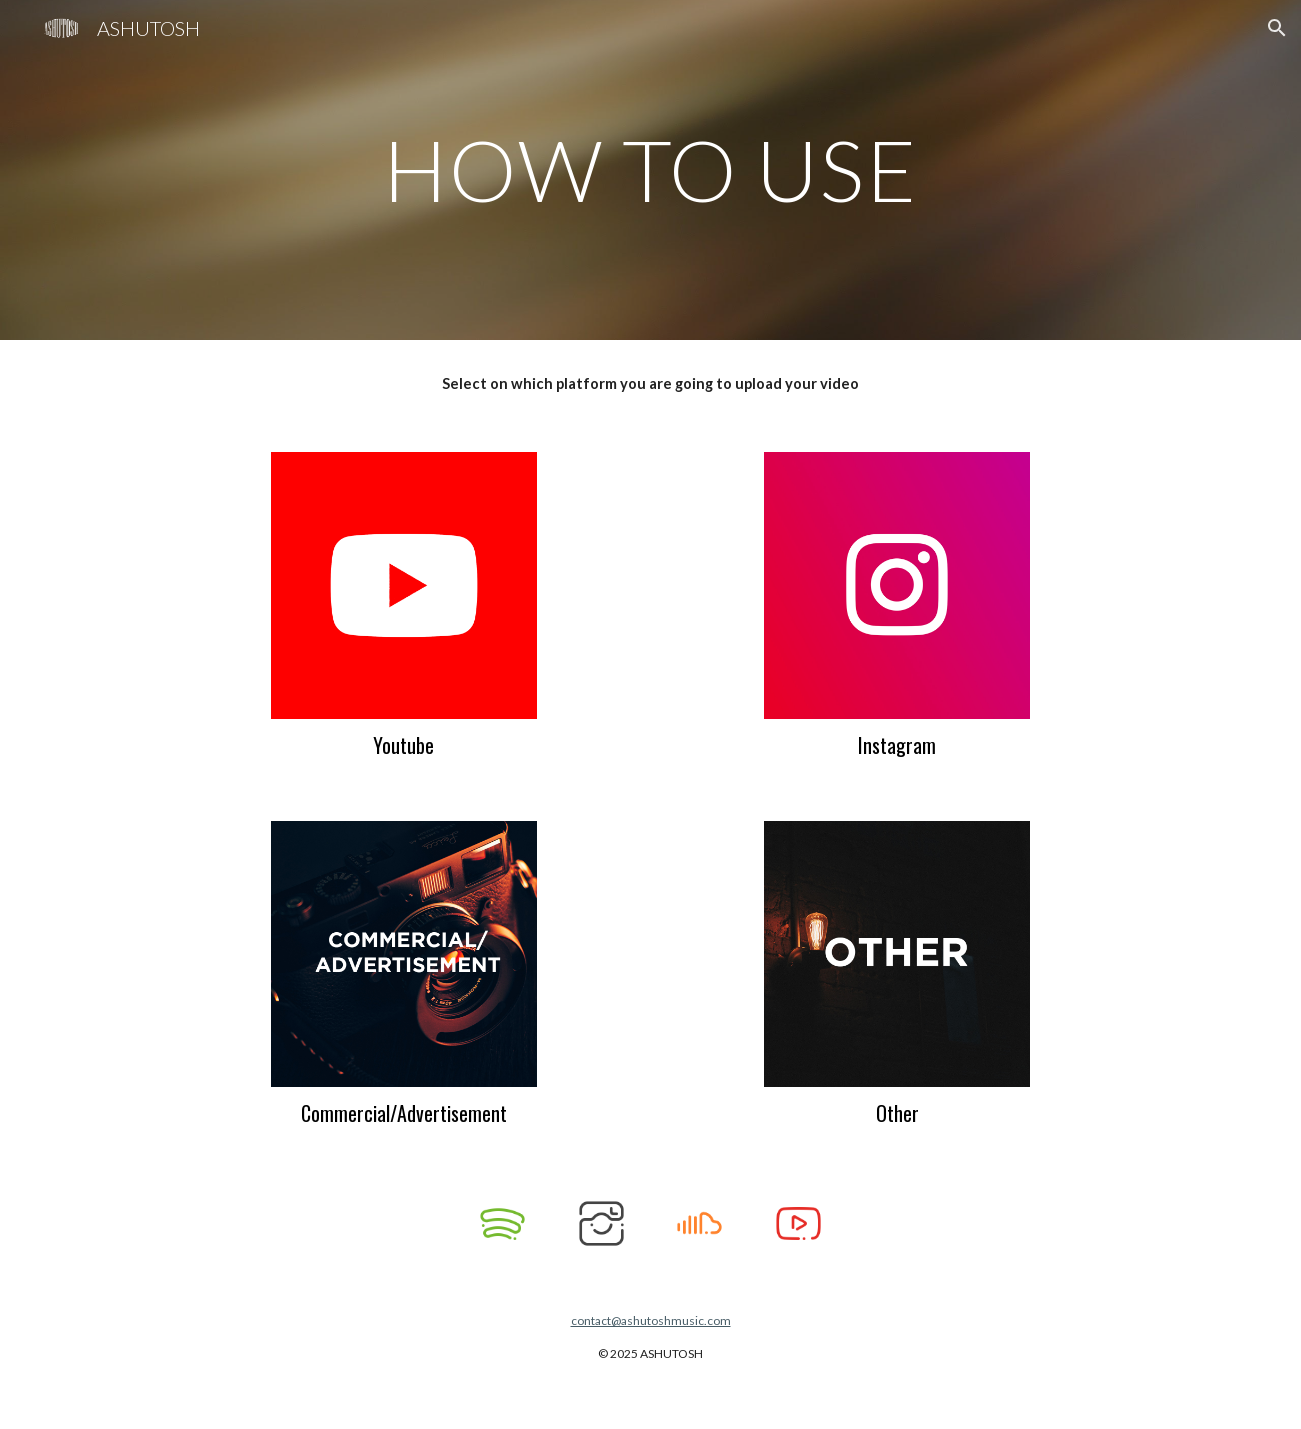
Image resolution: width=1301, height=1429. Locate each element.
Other (897, 1113)
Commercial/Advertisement (404, 1113)
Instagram (897, 745)
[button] (1277, 28)
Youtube (403, 745)
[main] (651, 169)
